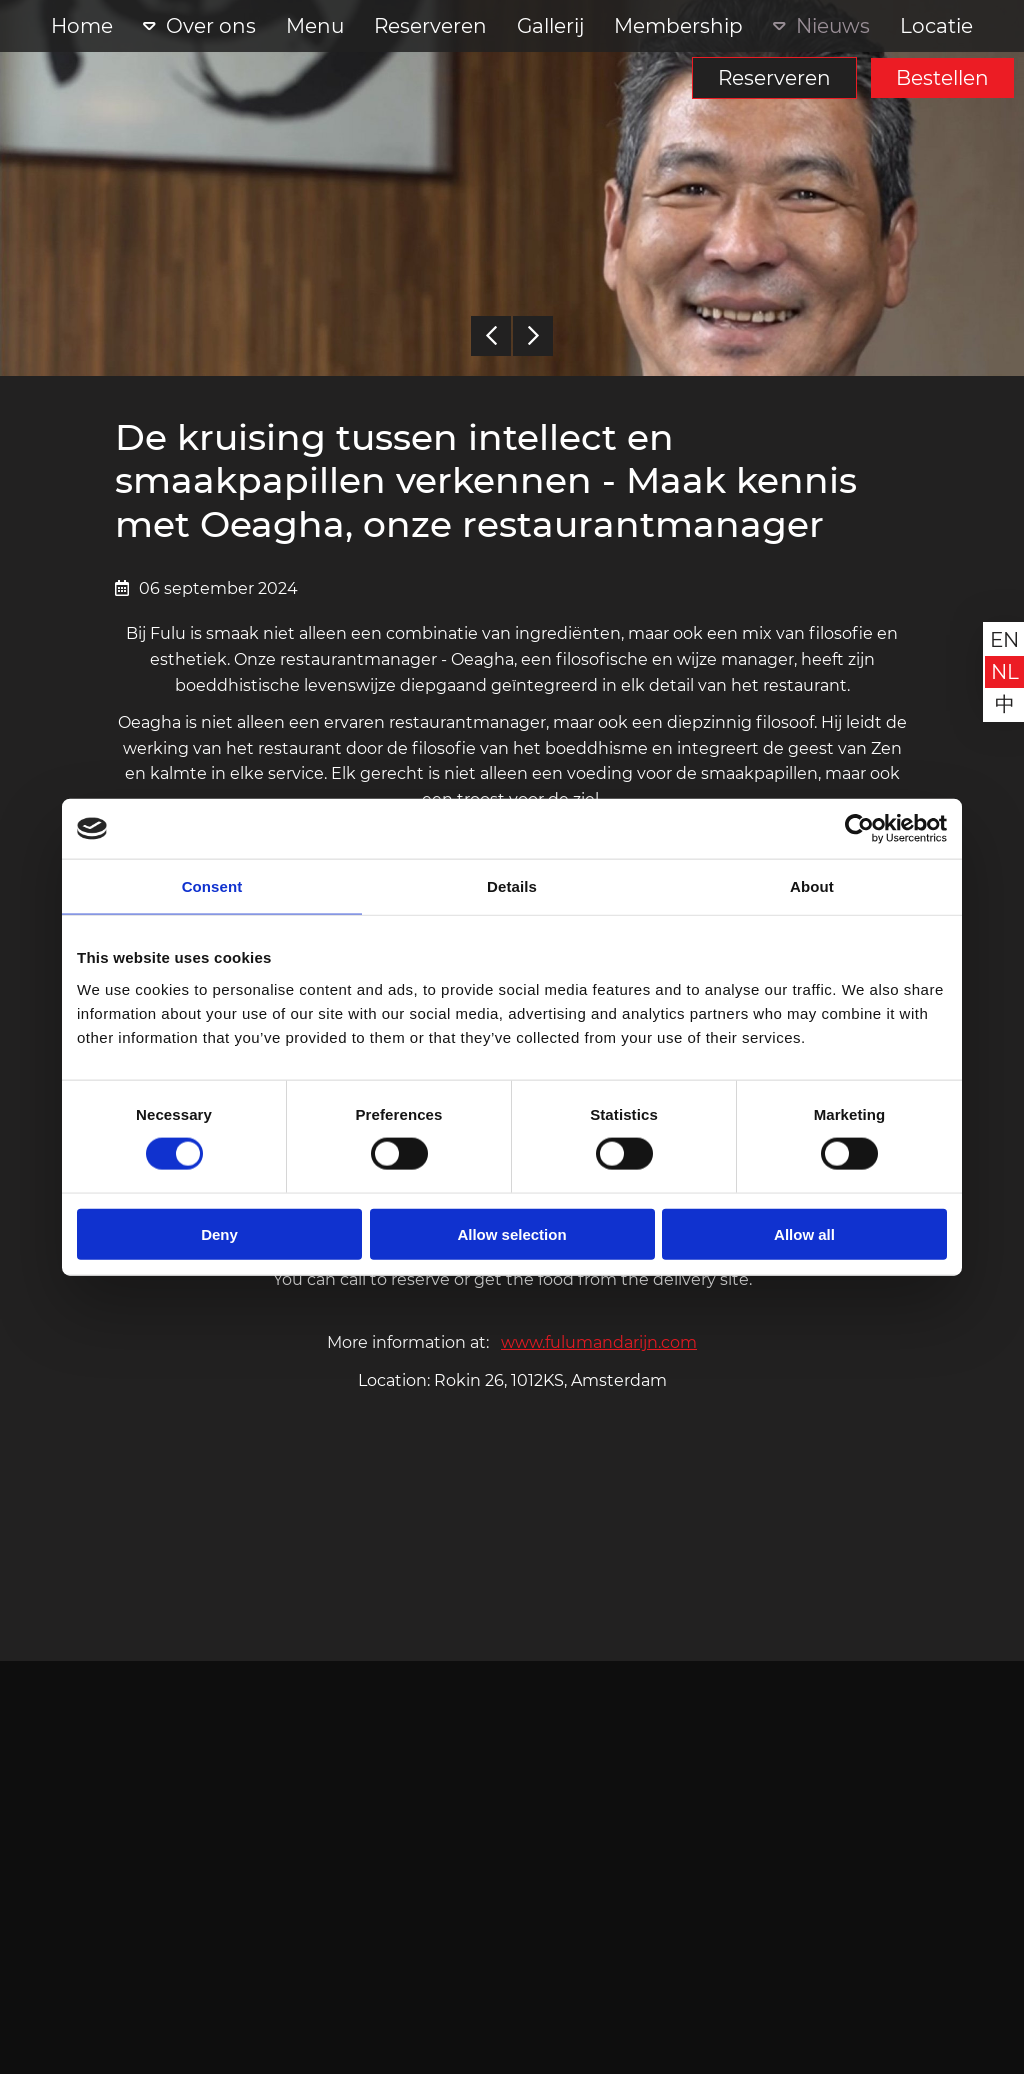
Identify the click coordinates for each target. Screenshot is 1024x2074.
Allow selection (511, 1233)
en (1004, 640)
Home (82, 26)
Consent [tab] (212, 886)
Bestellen (942, 78)
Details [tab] (512, 886)
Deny (219, 1233)
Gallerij (550, 26)
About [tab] (812, 886)
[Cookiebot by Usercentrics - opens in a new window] (859, 829)
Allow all (804, 1233)
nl (1005, 672)
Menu (315, 26)
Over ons (211, 26)
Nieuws (833, 26)
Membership (678, 26)
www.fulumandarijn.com (599, 1342)
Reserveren (774, 78)
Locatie (936, 26)
